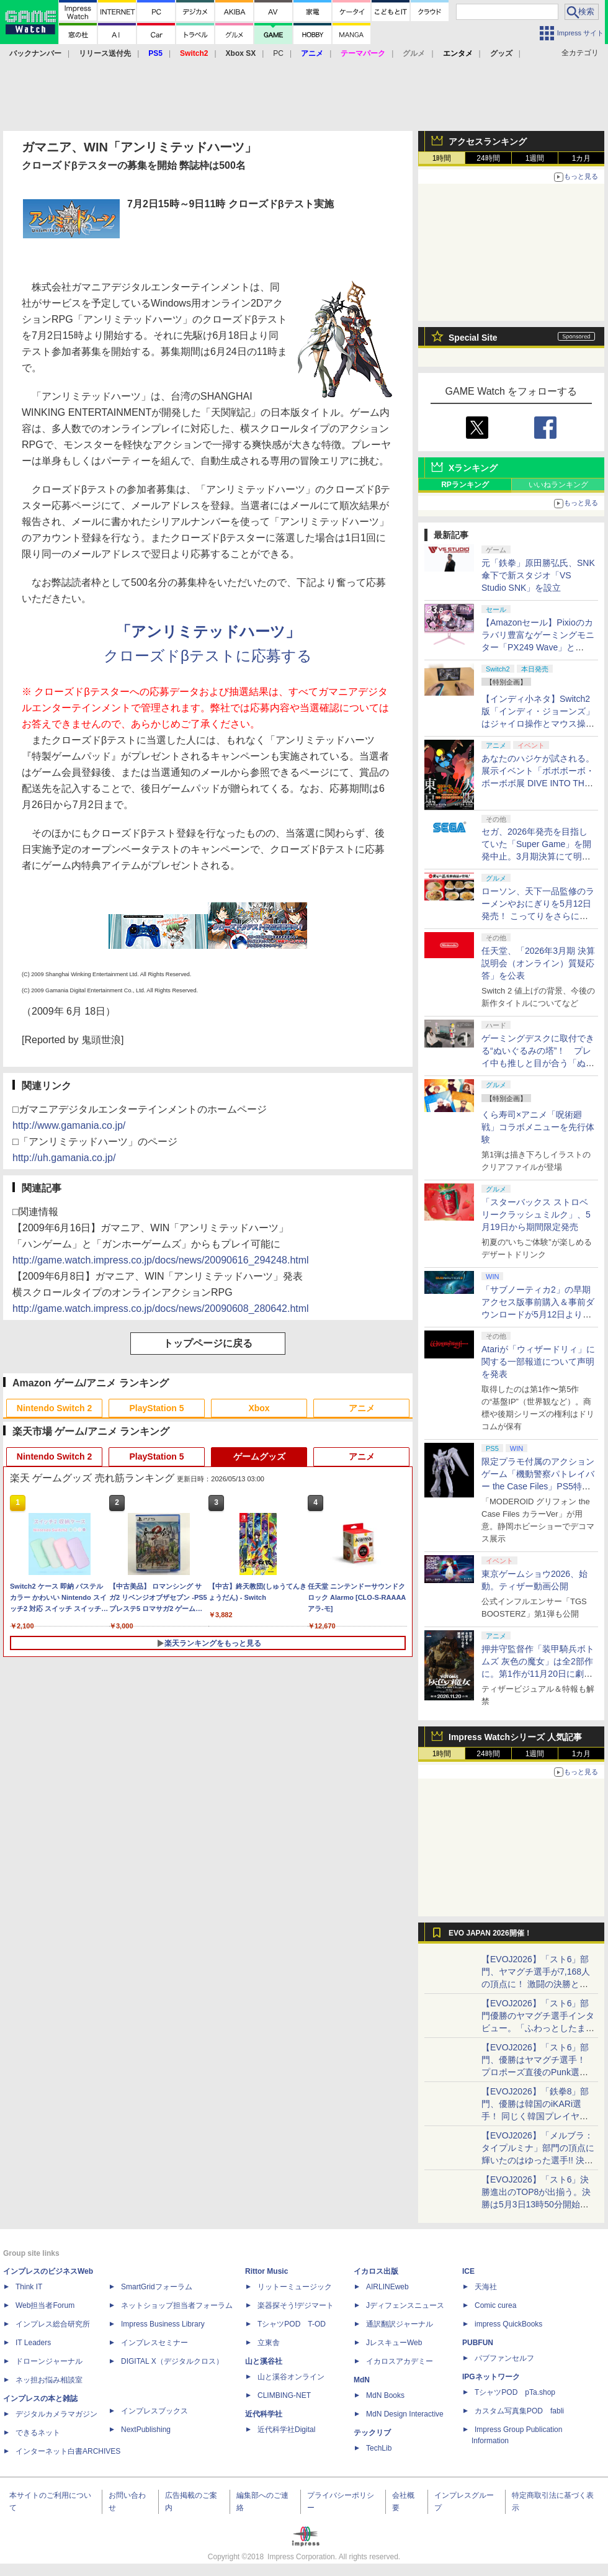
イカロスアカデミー (399, 2361)
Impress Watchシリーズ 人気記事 (515, 1737)
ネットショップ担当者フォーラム (177, 2305)
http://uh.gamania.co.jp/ (63, 1157)
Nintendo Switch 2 (54, 1408)
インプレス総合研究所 (53, 2324)
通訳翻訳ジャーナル (399, 2324)
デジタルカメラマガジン (56, 2414)
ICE (468, 2271)
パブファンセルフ (504, 2358)
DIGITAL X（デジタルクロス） (172, 2361)
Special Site (473, 338)
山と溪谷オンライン (290, 2376)
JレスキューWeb (394, 2342)
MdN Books (385, 2395)
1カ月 (581, 158)
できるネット (38, 2432)
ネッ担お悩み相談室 (49, 2380)
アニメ (362, 1408)
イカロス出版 (376, 2271)
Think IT (29, 2286)
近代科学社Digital (286, 2429)
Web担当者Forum (45, 2305)
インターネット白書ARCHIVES (68, 2451)
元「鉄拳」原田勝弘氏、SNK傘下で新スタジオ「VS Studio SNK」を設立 (538, 575)
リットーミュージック (294, 2286)
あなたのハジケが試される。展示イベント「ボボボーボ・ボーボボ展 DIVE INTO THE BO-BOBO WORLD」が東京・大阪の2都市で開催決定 (537, 783)
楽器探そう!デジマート (295, 2305)
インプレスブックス (154, 2411)
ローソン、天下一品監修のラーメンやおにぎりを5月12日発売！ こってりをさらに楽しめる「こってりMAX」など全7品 (537, 916)
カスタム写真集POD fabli (519, 2411)
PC (278, 53)
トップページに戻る (208, 1343)
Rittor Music (266, 2271)
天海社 (486, 2286)
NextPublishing (146, 2429)
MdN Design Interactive (405, 2414)
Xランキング (473, 468)
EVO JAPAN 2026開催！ (490, 1933)
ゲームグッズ (259, 1456)
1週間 (535, 158)
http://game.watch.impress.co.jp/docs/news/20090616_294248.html (160, 1260)
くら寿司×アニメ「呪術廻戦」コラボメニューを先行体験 (537, 1127)
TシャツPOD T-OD (291, 2324)
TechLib (378, 2448)
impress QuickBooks (508, 2324)
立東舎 (268, 2342)
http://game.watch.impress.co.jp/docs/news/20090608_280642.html (160, 1308)
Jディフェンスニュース (405, 2305)
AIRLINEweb (387, 2286)
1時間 (442, 158)
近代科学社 (263, 2414)
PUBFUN (477, 2342)
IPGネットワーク (491, 2376)
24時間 (487, 158)
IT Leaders (33, 2342)
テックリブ (372, 2432)
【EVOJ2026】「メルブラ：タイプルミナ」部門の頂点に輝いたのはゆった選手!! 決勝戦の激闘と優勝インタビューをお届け (537, 2160)
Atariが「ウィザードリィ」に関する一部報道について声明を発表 (538, 1361)
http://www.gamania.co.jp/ (68, 1125)
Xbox (258, 1408)
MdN (362, 2380)
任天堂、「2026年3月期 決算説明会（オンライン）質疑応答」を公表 (538, 963)
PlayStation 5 (157, 1408)
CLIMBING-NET (284, 2395)
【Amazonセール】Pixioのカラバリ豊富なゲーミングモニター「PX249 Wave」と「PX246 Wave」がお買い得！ (537, 647)
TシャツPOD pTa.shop (515, 2392)
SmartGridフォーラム (156, 2286)
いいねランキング (558, 484)
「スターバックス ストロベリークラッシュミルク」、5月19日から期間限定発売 (536, 1214)
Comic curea (495, 2305)
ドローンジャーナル (49, 2361)
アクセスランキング (488, 141)
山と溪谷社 (263, 2361)
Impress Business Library (163, 2324)
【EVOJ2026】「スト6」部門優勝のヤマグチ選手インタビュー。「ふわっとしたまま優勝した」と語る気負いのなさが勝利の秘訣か (537, 2028)
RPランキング (465, 484)
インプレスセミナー (154, 2342)
